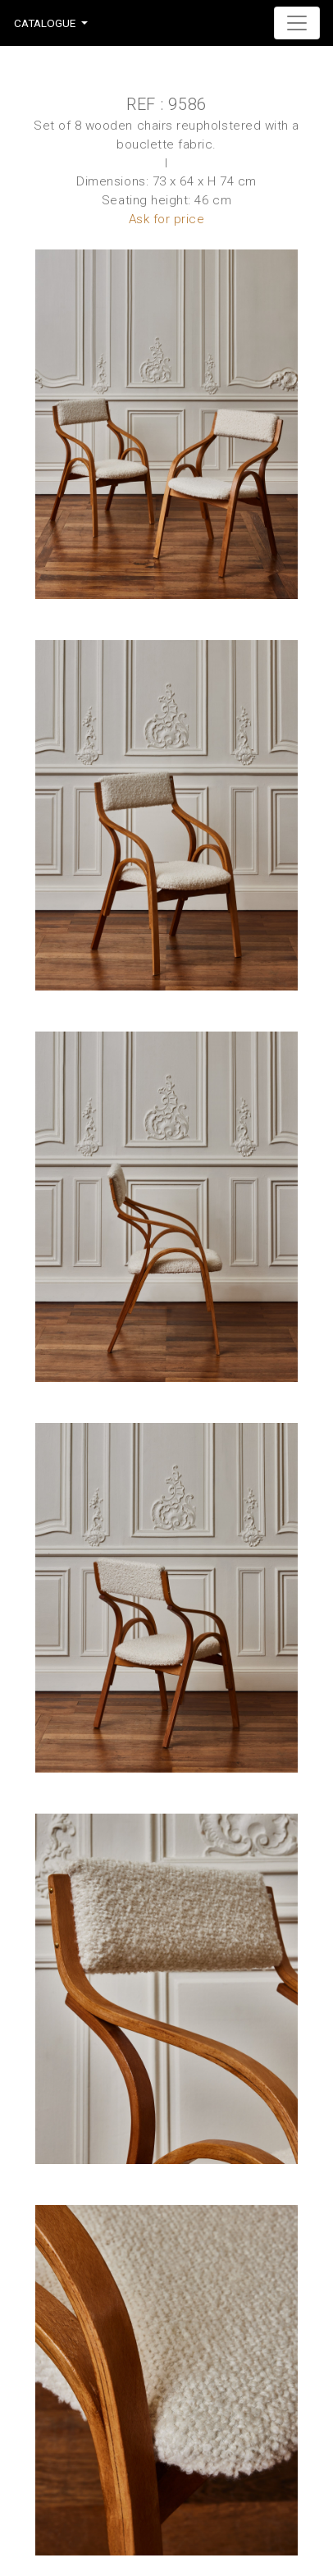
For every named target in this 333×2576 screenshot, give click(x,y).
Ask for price (167, 219)
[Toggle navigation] (297, 23)
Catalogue (44, 23)
